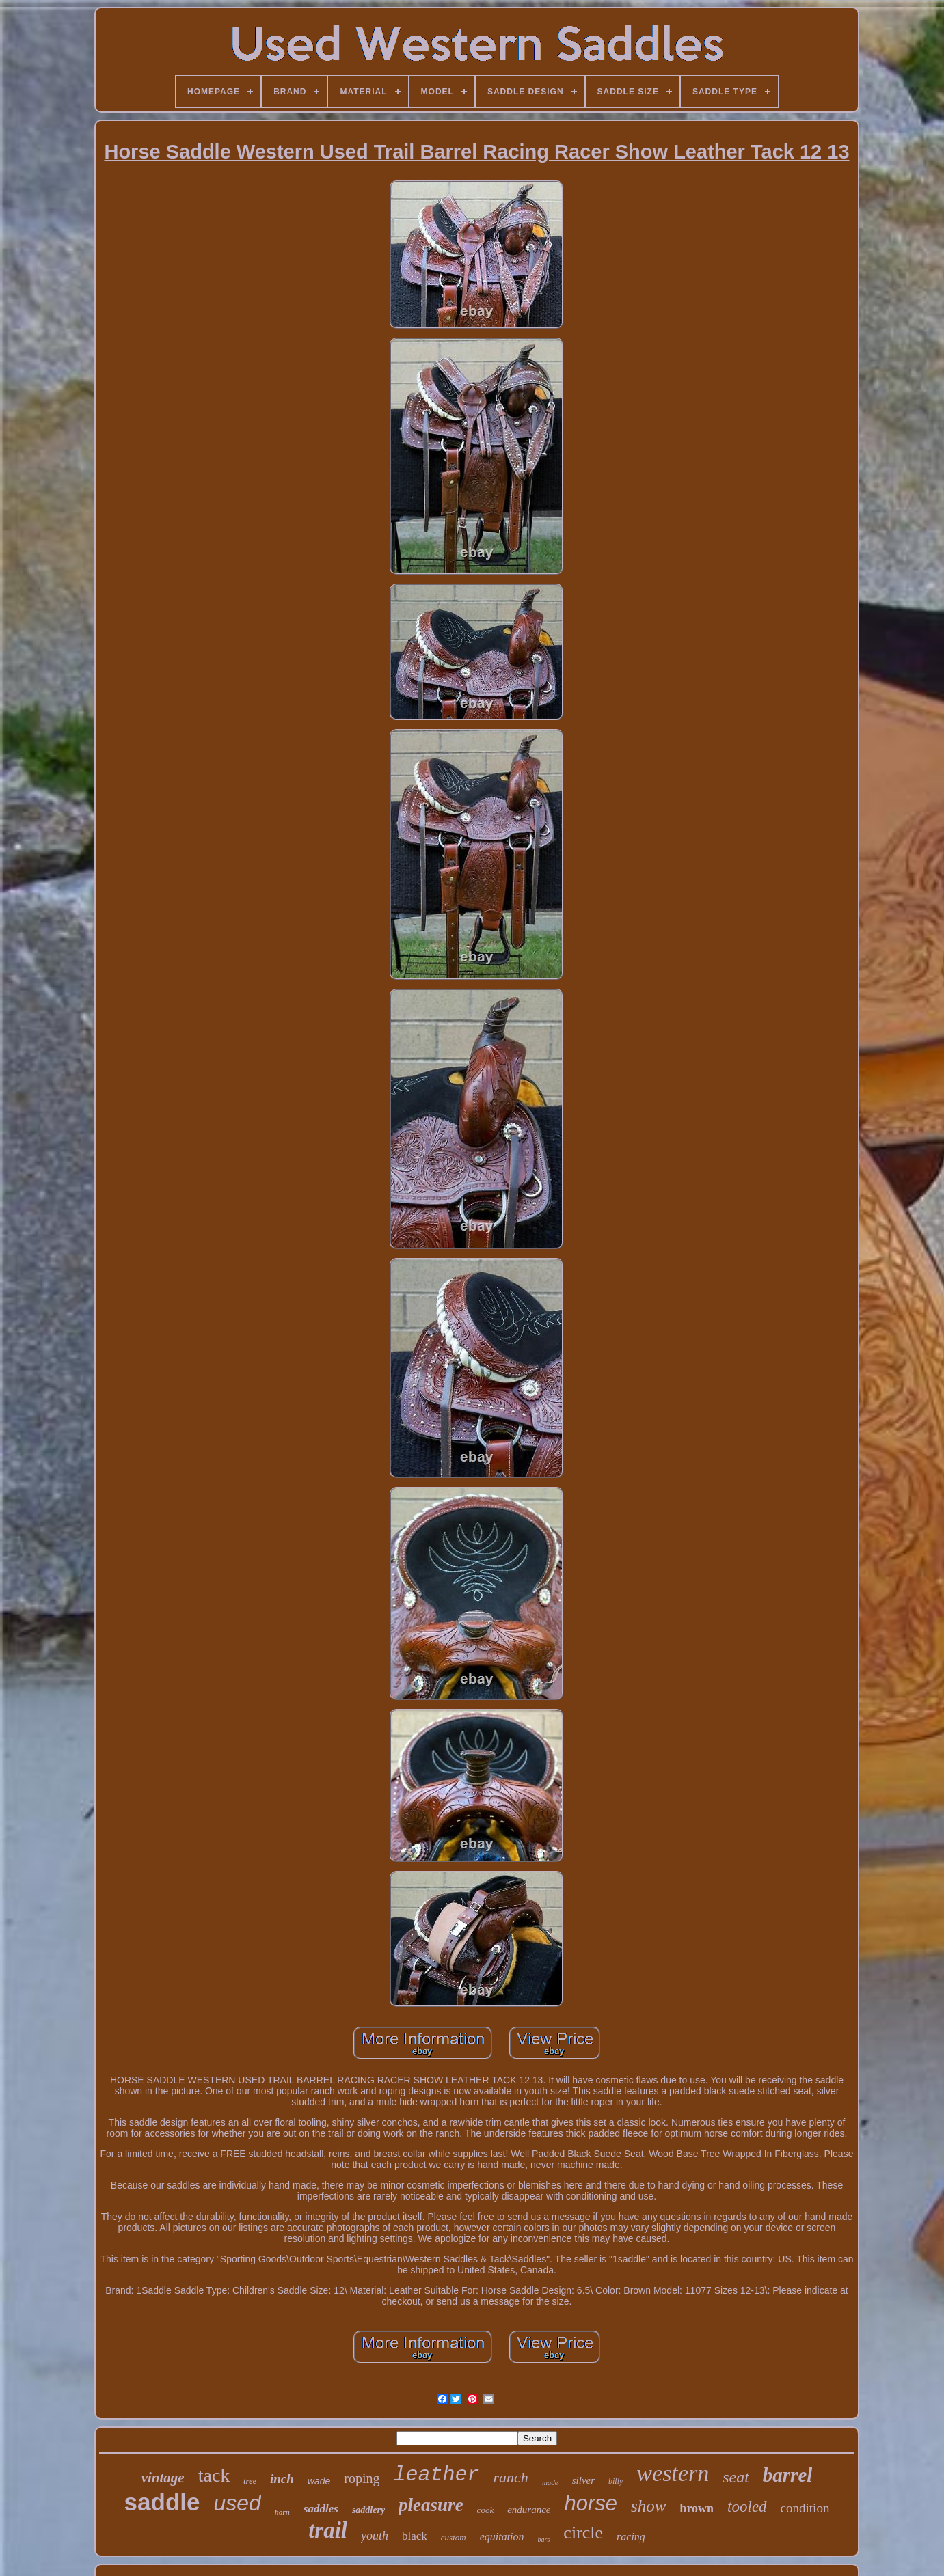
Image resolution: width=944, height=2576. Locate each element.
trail (327, 2530)
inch (282, 2478)
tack (214, 2475)
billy (615, 2481)
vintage (163, 2477)
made (550, 2482)
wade (319, 2481)
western (672, 2473)
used (236, 2503)
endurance (528, 2509)
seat (736, 2477)
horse (590, 2503)
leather (437, 2474)
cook (485, 2510)
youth (374, 2536)
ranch (511, 2477)
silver (583, 2480)
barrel (788, 2475)
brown (696, 2508)
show (648, 2506)
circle (583, 2533)
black (414, 2536)
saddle (162, 2502)
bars (544, 2539)
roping (361, 2478)
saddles (321, 2508)
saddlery (368, 2510)
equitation (502, 2537)
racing (631, 2537)
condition (805, 2508)
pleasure (431, 2505)
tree (249, 2481)
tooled (747, 2506)
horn (282, 2512)
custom (453, 2537)
